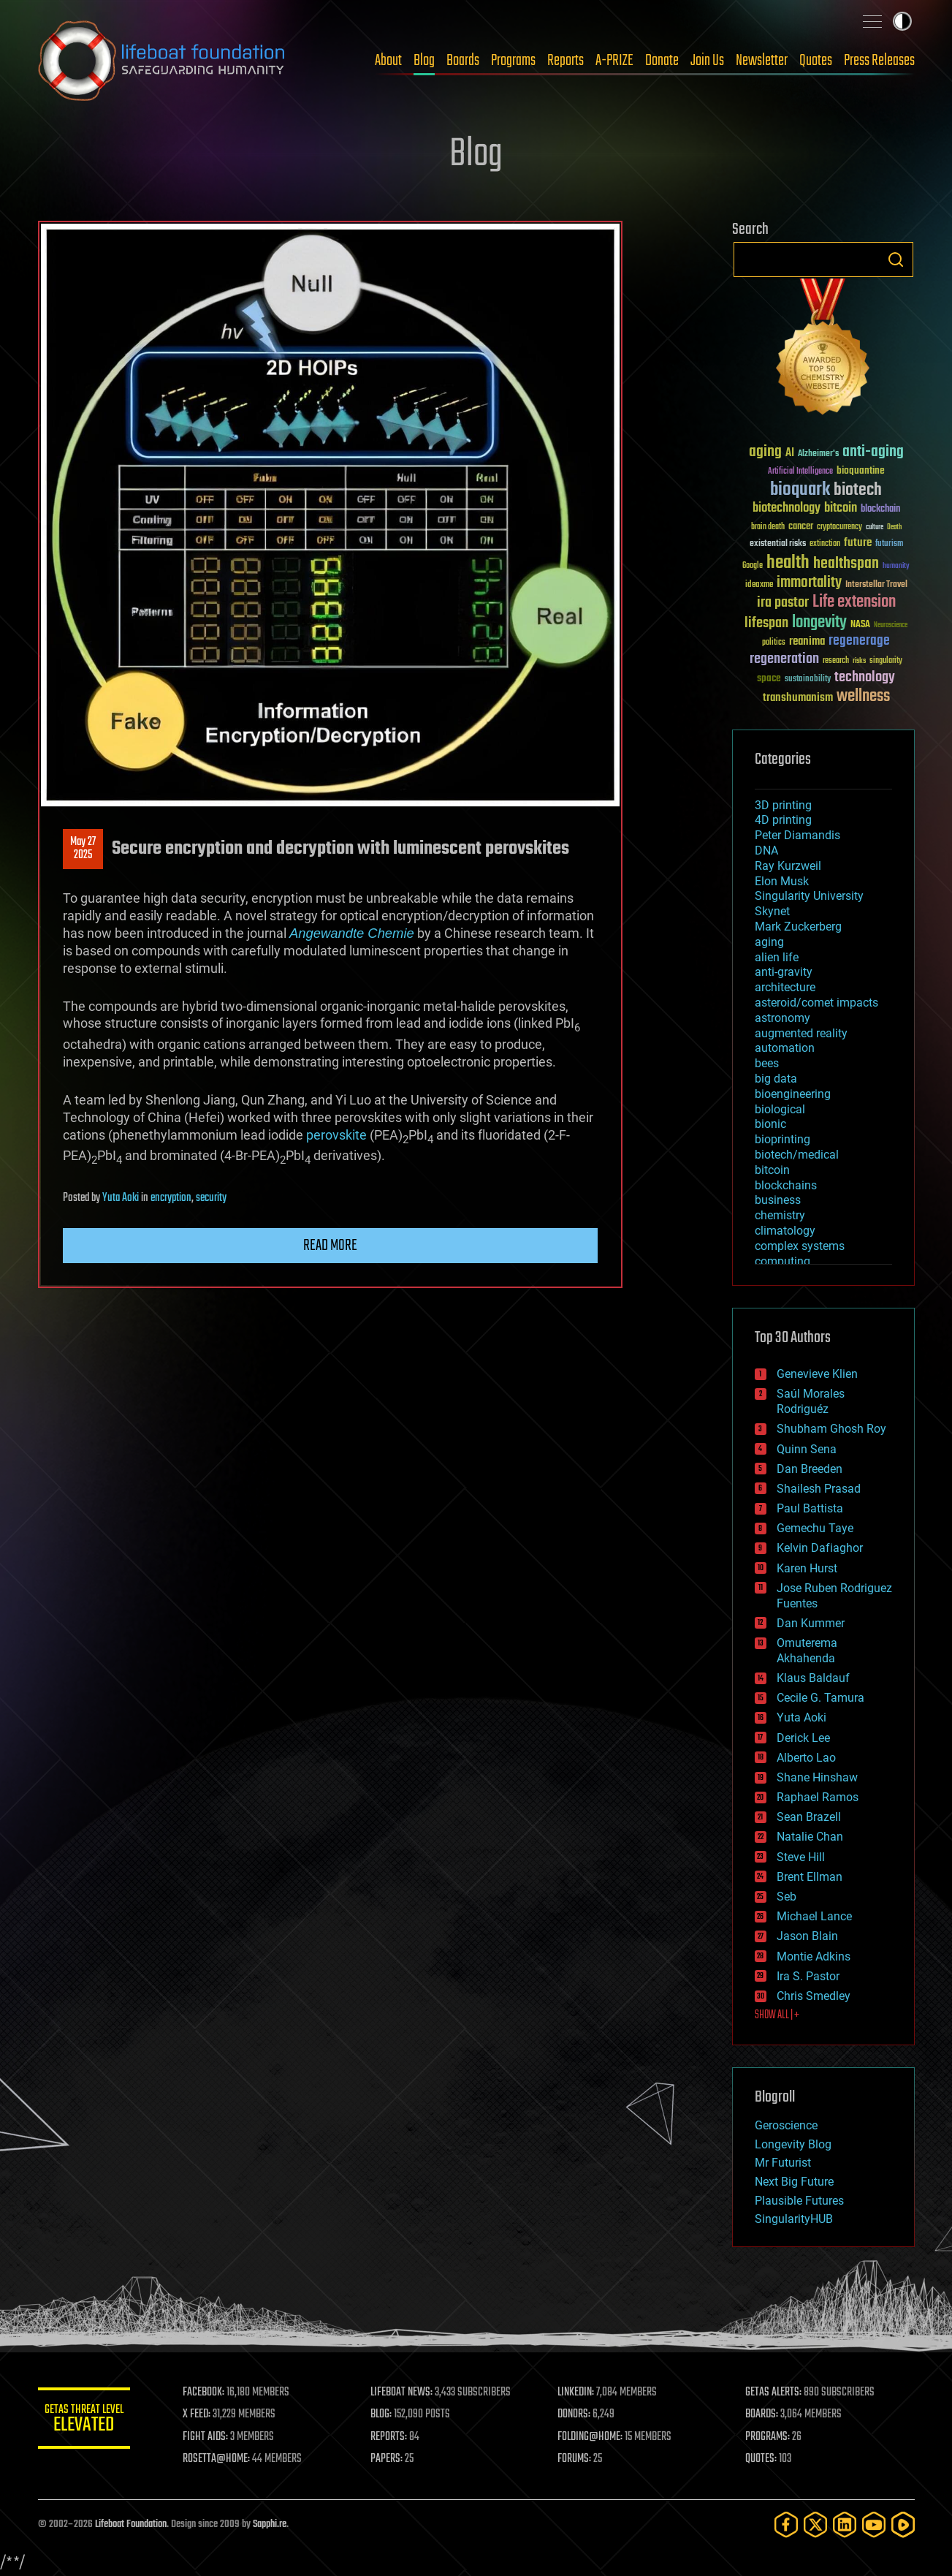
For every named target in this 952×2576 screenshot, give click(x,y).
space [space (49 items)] (769, 678)
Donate (662, 60)
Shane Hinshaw (817, 1777)
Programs (513, 60)
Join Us (707, 60)
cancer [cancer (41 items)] (800, 527)
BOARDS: (763, 2414)
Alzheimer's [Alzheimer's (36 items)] (818, 454)
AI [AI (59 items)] (789, 454)
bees (767, 1063)
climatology (785, 1231)
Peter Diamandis (797, 835)
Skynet (772, 911)
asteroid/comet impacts (816, 1002)
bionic (770, 1124)
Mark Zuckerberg (798, 926)
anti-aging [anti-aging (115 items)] (873, 452)
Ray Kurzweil (788, 866)
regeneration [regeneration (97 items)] (784, 659)
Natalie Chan (810, 1837)
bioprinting (782, 1139)
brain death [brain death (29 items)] (768, 527)
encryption (171, 1198)
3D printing (783, 805)
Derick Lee (803, 1738)
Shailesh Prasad (819, 1489)
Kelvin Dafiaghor (820, 1548)
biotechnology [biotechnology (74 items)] (786, 508)
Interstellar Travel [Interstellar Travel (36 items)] (876, 585)
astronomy (782, 1018)
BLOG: (388, 2414)
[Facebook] (786, 2524)
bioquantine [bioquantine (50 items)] (861, 470)
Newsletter (762, 60)
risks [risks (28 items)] (859, 660)
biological (780, 1109)
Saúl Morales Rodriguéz (811, 1401)
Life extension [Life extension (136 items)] (854, 602)
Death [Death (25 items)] (894, 527)
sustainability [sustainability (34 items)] (808, 680)
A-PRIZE (614, 60)
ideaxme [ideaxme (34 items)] (759, 585)
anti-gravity (783, 972)
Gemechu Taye (815, 1528)
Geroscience (786, 2125)
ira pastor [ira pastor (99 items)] (783, 602)
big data (776, 1079)
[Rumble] (903, 2524)
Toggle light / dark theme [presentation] (902, 21)
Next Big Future (794, 2182)
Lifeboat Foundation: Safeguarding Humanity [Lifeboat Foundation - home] (162, 60)
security (211, 1198)
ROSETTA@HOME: (226, 2459)
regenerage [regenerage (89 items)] (859, 641)
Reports (565, 60)
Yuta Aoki (120, 1198)
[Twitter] (815, 2524)
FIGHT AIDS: (215, 2437)
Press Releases (879, 60)
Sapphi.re (269, 2524)
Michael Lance (814, 1916)
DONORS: (579, 2414)
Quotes (815, 60)
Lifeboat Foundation (131, 2524)
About (388, 60)
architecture (785, 987)
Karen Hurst (807, 1568)
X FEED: (207, 2414)
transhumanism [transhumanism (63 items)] (798, 698)
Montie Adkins (813, 1956)
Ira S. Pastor (808, 1976)
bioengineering (793, 1094)
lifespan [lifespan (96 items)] (766, 623)
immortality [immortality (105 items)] (809, 582)
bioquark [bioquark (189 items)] (800, 490)
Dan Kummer (811, 1623)
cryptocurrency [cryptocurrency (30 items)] (839, 527)
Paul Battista (810, 1508)
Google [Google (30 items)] (752, 566)
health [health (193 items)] (788, 563)
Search (895, 259)
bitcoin (772, 1170)
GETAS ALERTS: (775, 2392)
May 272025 (83, 849)
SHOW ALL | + (777, 2015)
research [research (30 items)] (836, 661)
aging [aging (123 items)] (765, 452)
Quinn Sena (807, 1449)
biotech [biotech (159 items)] (858, 490)
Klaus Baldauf (813, 1678)
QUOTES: (763, 2459)
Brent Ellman (809, 1877)
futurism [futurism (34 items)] (889, 544)
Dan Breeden (809, 1469)
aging (769, 942)
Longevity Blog (793, 2144)
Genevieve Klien (817, 1374)
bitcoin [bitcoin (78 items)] (840, 508)
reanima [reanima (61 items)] (807, 641)
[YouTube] (874, 2524)
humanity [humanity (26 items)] (896, 566)
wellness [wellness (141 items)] (863, 696)
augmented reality (801, 1033)
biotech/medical (797, 1155)
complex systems (800, 1246)
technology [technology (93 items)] (864, 678)
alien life (777, 957)
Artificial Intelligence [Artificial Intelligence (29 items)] (800, 472)
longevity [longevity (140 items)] (819, 622)
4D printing (783, 820)
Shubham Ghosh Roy (831, 1429)
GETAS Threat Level (89, 2421)
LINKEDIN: (581, 2392)
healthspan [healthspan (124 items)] (846, 564)
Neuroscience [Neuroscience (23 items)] (890, 626)
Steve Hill (801, 1857)
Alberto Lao (806, 1758)
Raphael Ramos (817, 1797)
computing (782, 1261)
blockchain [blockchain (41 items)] (880, 509)
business (778, 1200)
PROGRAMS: (769, 2437)
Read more (330, 1245)
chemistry (780, 1215)
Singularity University (809, 896)
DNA (766, 850)
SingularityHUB (794, 2219)
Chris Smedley (813, 1996)
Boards (462, 60)
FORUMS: (579, 2459)
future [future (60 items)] (858, 543)
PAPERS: (394, 2459)
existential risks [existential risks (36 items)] (778, 544)
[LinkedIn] (844, 2524)
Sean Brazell (809, 1817)
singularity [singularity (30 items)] (885, 661)
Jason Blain (807, 1936)
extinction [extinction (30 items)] (825, 544)
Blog (424, 60)
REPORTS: (396, 2437)
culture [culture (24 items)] (874, 527)
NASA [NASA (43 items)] (860, 625)
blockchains (786, 1185)
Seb (786, 1896)
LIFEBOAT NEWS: (409, 2392)
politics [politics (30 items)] (773, 643)
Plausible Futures (799, 2201)
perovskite (336, 1135)
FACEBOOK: (214, 2392)
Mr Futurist (783, 2163)
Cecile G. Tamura (820, 1698)
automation (785, 1048)
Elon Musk (782, 881)
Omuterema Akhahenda (807, 1650)
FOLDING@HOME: (595, 2437)
